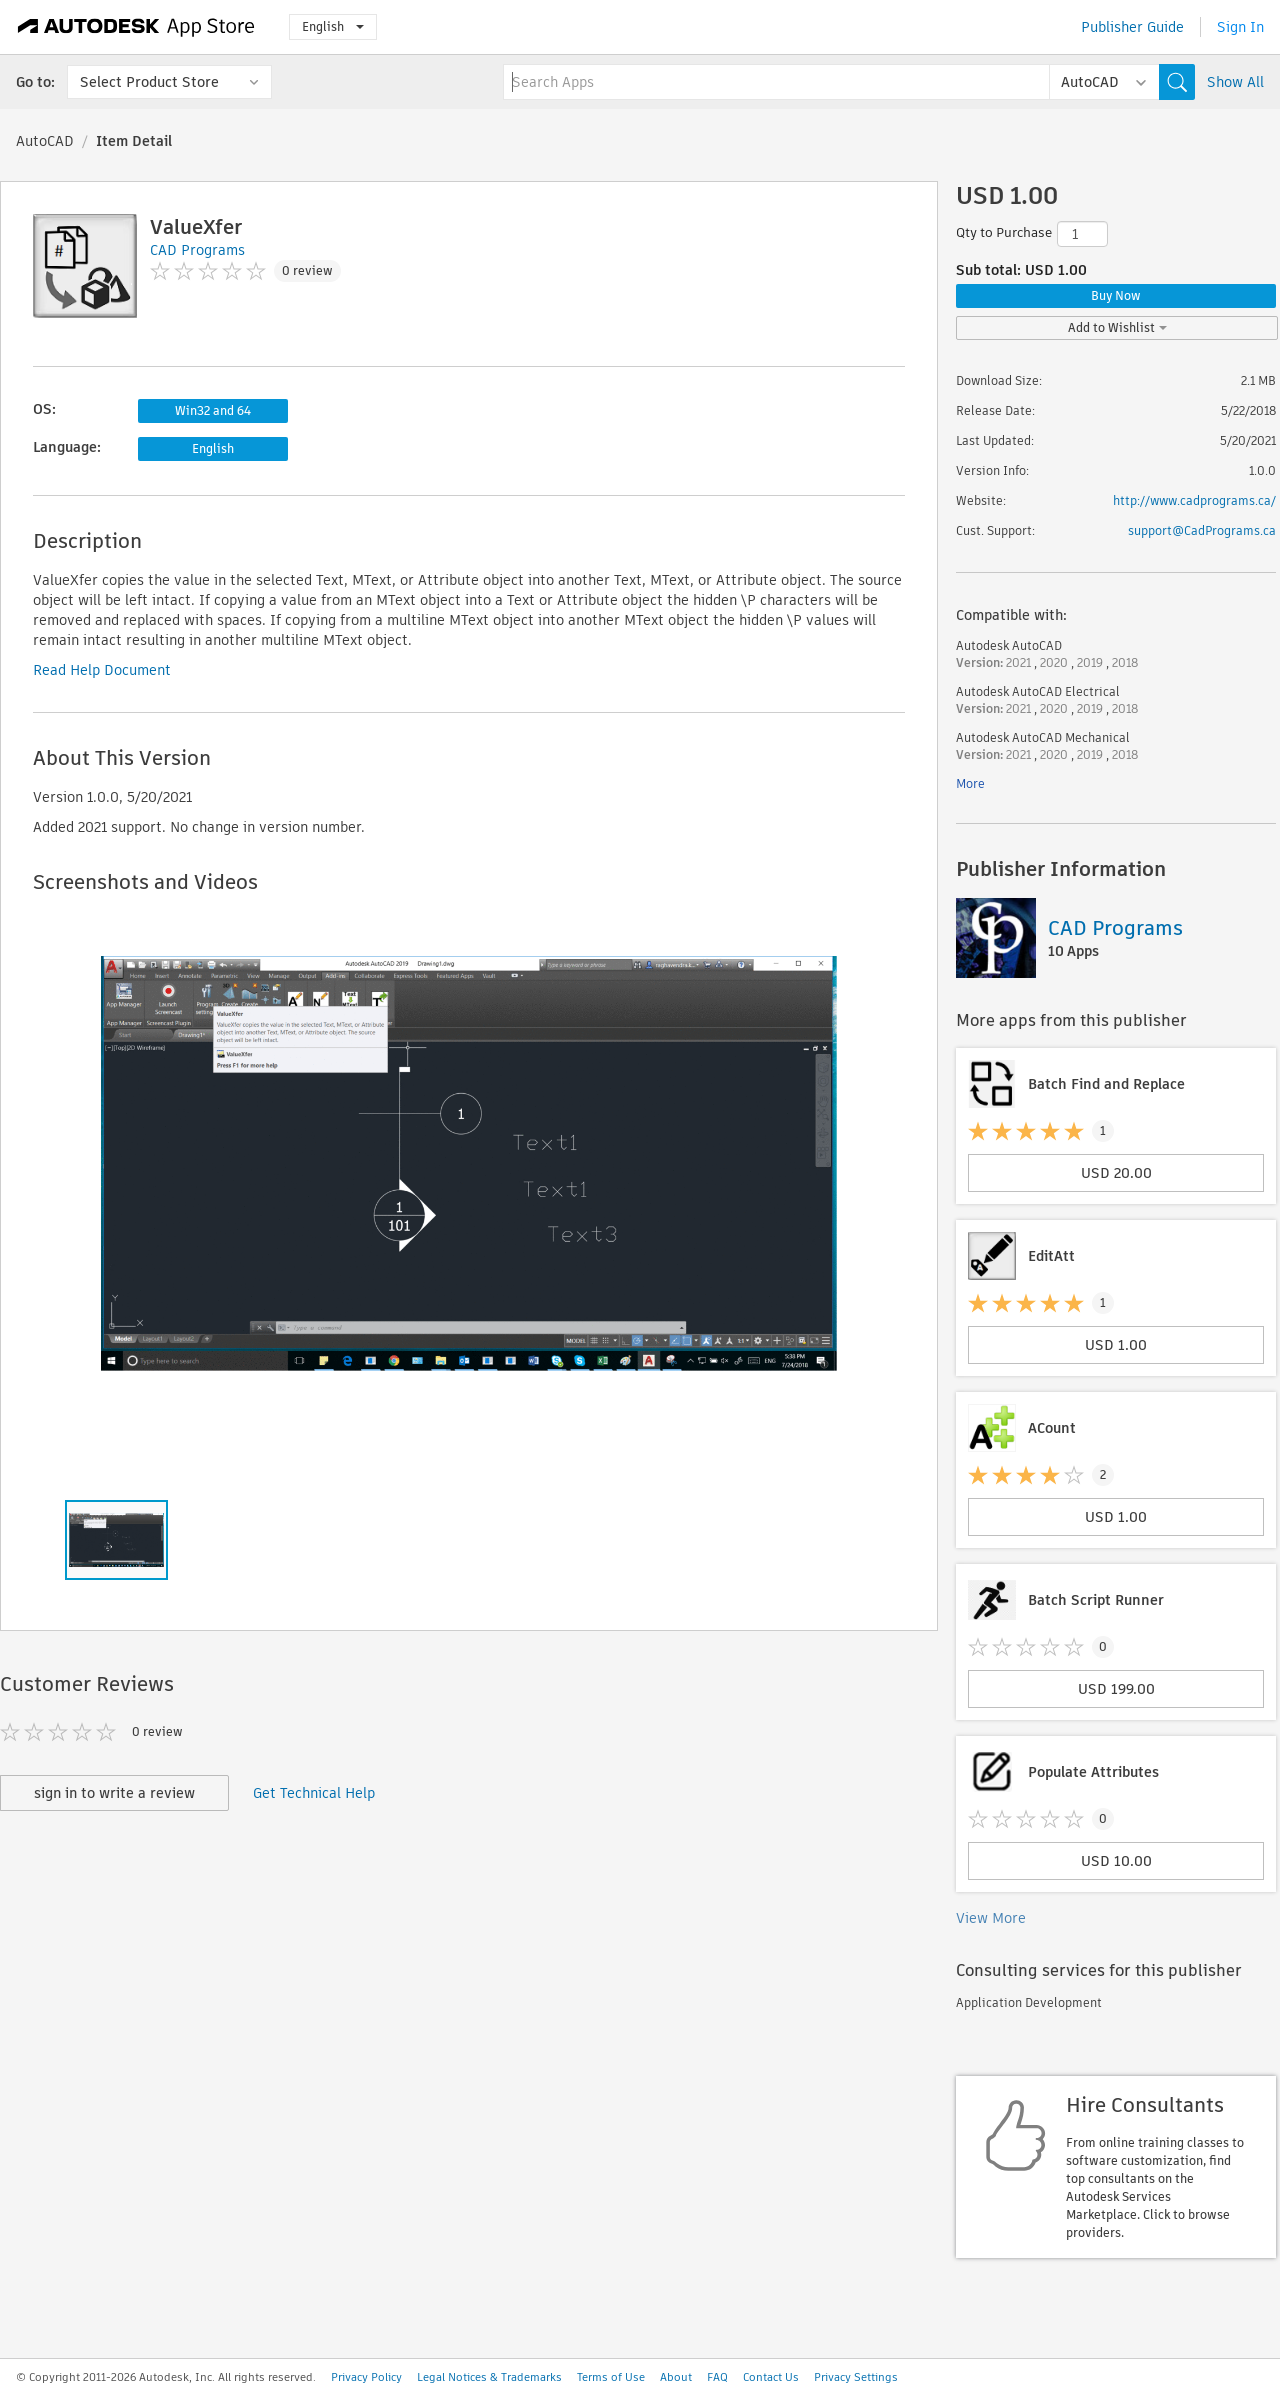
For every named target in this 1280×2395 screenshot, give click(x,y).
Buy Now (1116, 295)
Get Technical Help (314, 1793)
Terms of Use (611, 2377)
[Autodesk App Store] (136, 27)
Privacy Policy (366, 2377)
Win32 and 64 (213, 410)
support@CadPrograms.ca (1202, 530)
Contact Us (771, 2377)
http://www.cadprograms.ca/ (1194, 500)
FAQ (717, 2377)
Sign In (1240, 27)
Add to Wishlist (1117, 327)
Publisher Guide (1132, 27)
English (333, 26)
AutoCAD (45, 141)
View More (991, 1918)
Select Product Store (149, 82)
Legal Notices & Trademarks (489, 2377)
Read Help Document (102, 670)
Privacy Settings (856, 2377)
